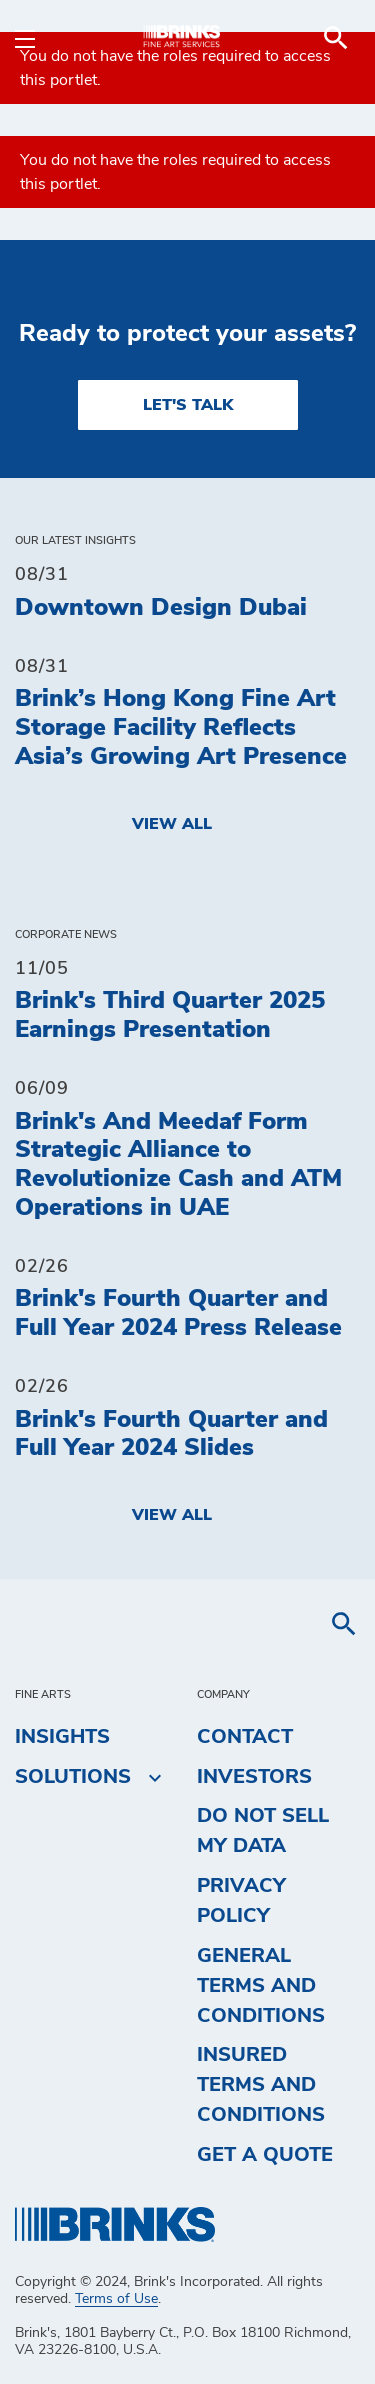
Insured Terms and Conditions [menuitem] (261, 2085)
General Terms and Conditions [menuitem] (261, 1986)
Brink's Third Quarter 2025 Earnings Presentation (170, 1015)
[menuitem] (336, 38)
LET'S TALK (188, 405)
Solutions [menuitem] (73, 1777)
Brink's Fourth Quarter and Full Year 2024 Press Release (178, 1313)
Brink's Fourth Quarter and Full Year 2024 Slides (171, 1434)
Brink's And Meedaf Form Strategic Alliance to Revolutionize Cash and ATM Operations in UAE (178, 1165)
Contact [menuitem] (245, 1737)
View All (172, 824)
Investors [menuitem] (254, 1777)
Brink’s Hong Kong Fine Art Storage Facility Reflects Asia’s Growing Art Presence (181, 728)
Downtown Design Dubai (161, 608)
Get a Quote (265, 2155)
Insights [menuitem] (62, 1737)
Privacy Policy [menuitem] (241, 1901)
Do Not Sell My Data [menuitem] (263, 1831)
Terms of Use (116, 2299)
